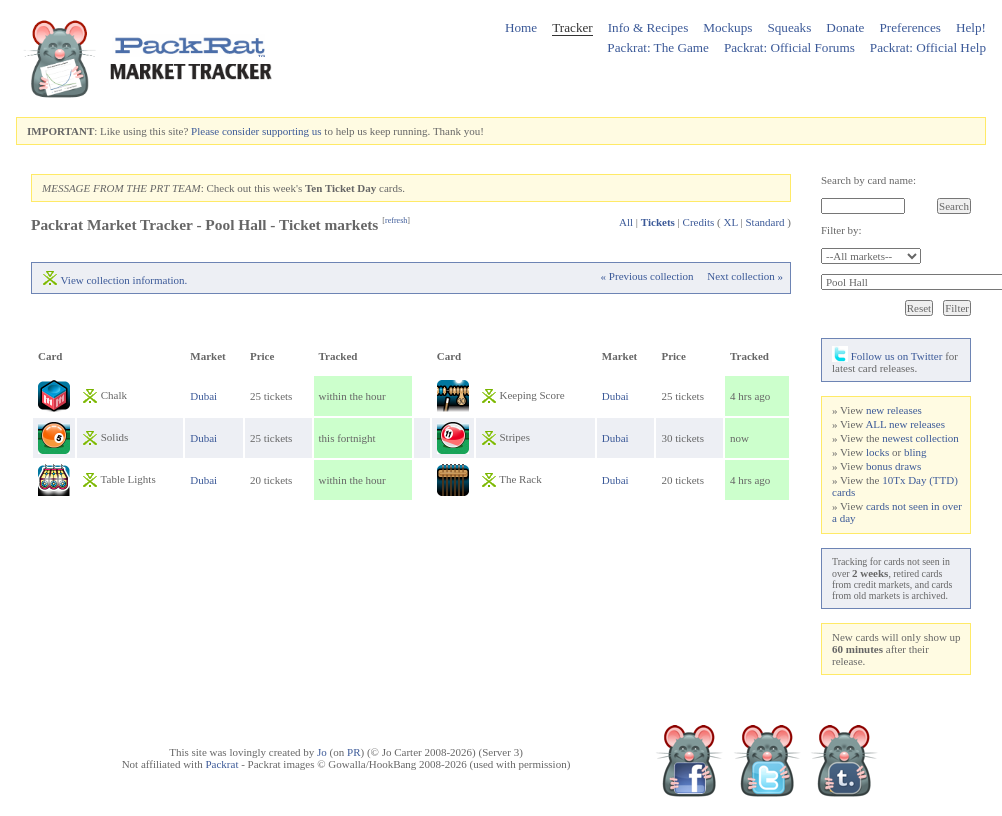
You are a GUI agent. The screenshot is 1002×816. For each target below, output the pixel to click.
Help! (971, 27)
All (626, 222)
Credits (699, 222)
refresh (396, 220)
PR (353, 752)
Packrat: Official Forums (789, 47)
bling (915, 452)
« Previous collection (647, 276)
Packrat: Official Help (928, 47)
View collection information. (124, 280)
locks (877, 452)
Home (521, 27)
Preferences (910, 27)
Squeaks (789, 27)
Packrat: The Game (658, 47)
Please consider (225, 131)
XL (731, 222)
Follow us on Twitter (887, 356)
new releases (894, 410)
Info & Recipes (648, 27)
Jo (322, 752)
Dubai (203, 396)
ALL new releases (905, 424)
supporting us (292, 131)
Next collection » (745, 276)
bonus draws (893, 466)
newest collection (920, 438)
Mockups (727, 27)
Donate (845, 27)
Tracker (572, 27)
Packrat (221, 764)
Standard (764, 222)
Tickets (658, 222)
